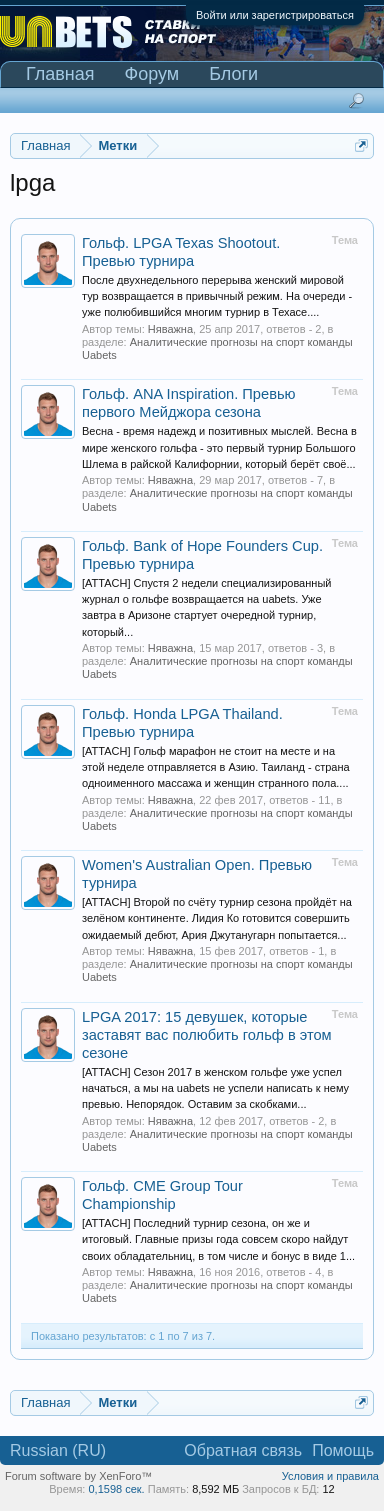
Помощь (343, 1450)
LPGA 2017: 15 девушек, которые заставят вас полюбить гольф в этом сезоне (207, 1035)
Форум (152, 74)
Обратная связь (243, 1450)
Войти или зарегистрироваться (275, 15)
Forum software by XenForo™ (78, 1476)
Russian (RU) (58, 1450)
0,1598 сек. (116, 1489)
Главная (60, 74)
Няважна (170, 329)
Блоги (233, 74)
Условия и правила (330, 1476)
